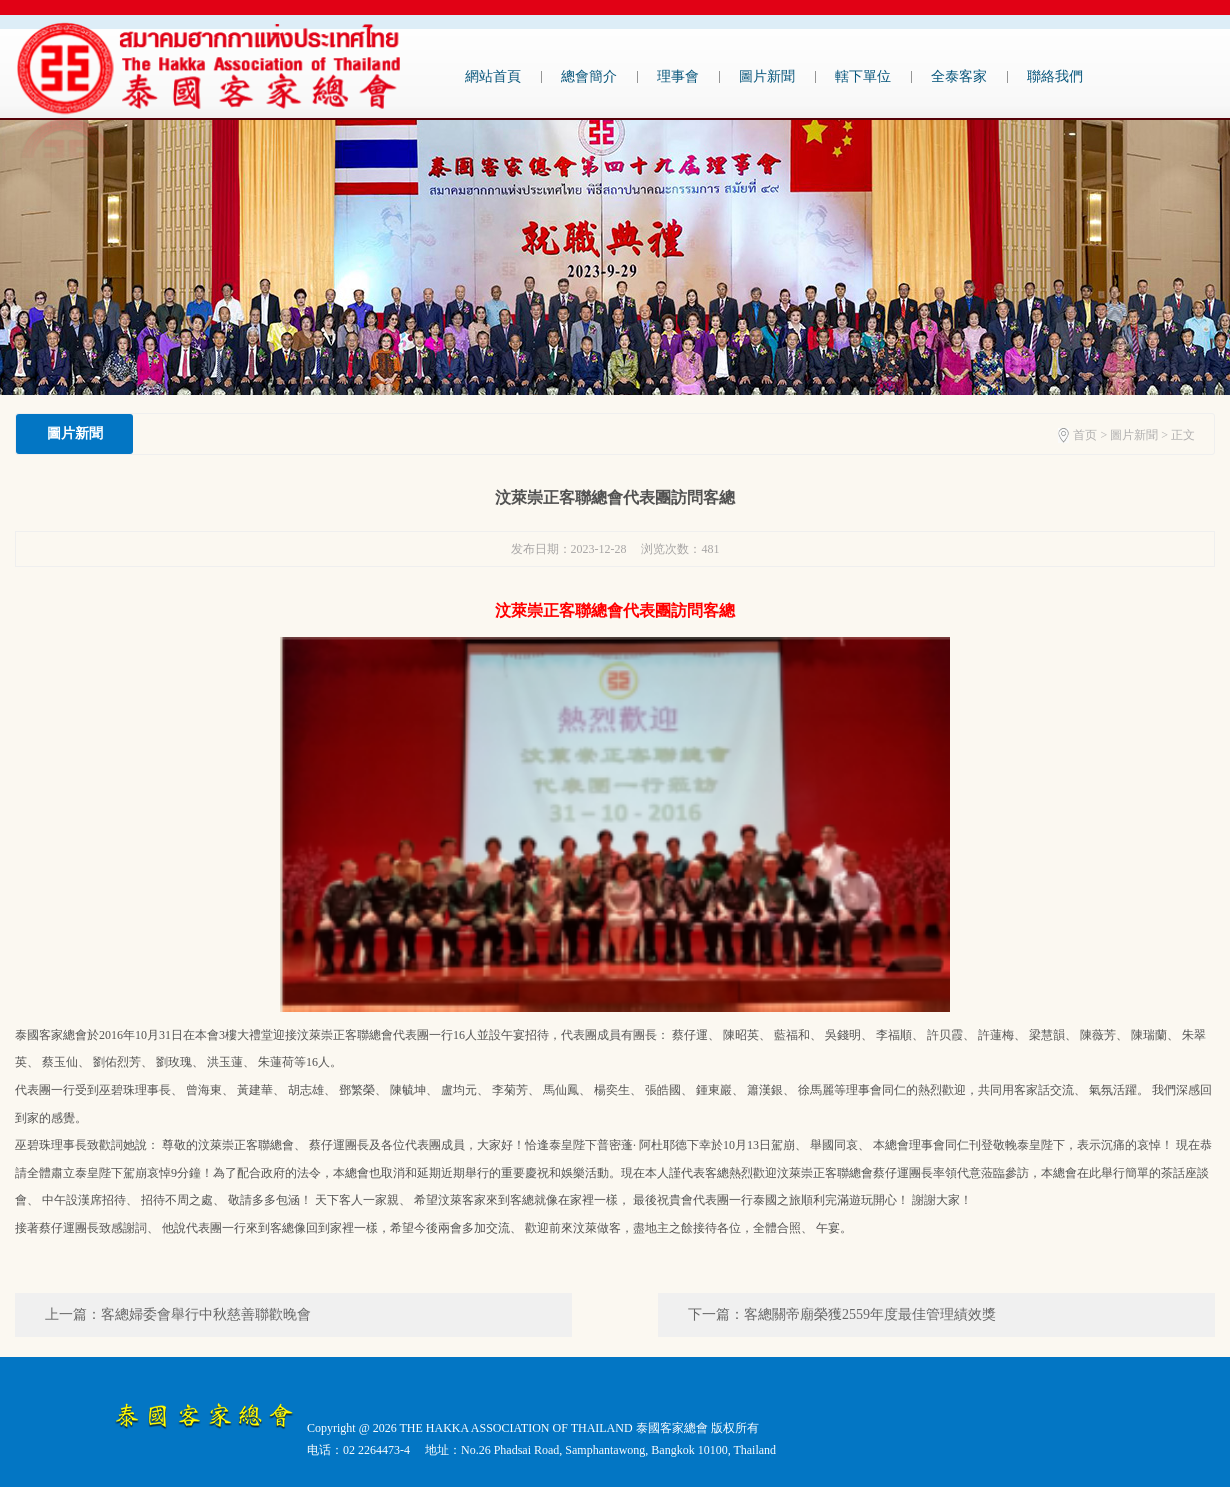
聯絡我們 (1055, 76)
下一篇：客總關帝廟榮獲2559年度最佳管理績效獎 (842, 1314)
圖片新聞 (767, 76)
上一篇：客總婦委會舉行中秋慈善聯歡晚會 (178, 1314)
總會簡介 (589, 76)
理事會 (678, 76)
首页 (1085, 435)
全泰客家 (959, 76)
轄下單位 (863, 76)
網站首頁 (493, 76)
